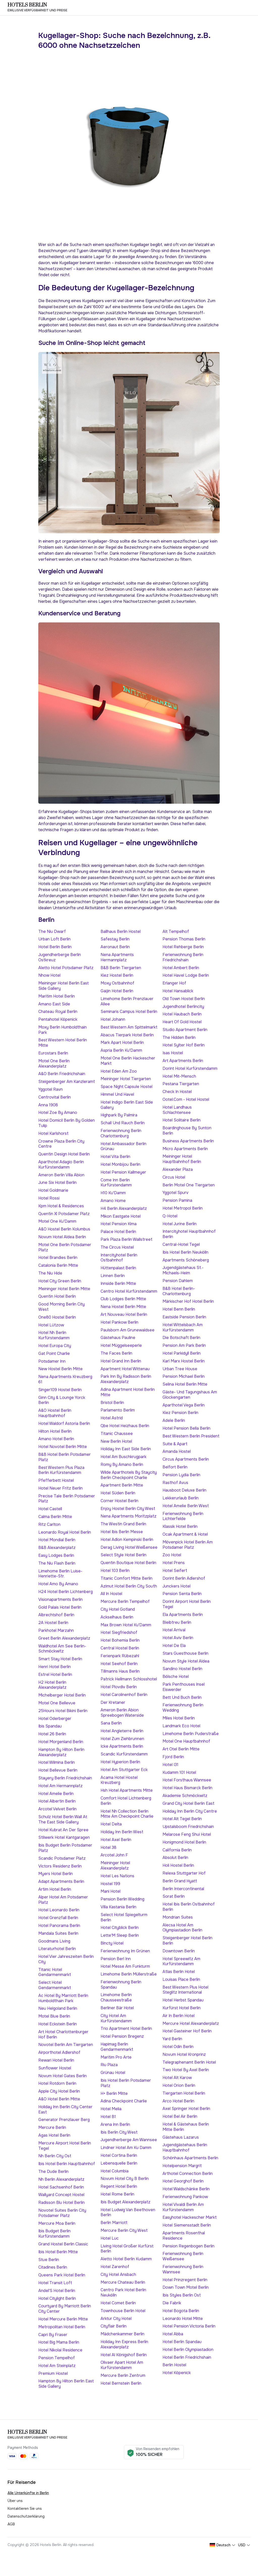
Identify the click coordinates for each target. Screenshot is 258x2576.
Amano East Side (54, 1004)
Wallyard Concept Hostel (61, 2194)
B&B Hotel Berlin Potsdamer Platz (64, 1457)
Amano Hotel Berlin (56, 1438)
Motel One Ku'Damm (57, 1221)
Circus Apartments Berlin (186, 1459)
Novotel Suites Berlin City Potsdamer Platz (62, 2213)
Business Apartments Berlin (188, 1141)
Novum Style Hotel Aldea (186, 1661)
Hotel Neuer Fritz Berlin (60, 1488)
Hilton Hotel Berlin (55, 1431)
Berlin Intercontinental (183, 1888)
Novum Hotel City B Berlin (125, 2178)
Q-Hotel (170, 1216)
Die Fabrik (172, 2303)
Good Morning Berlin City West (61, 1306)
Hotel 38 (108, 1847)
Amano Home (113, 1200)
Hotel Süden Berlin (118, 1493)
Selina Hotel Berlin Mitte (185, 1384)
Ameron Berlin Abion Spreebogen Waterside (122, 1712)
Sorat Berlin (174, 1896)
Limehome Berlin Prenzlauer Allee (127, 1001)
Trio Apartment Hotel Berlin (126, 2028)
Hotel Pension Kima (119, 1223)
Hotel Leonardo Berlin (58, 1910)
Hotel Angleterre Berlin (122, 1731)
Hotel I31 (170, 1764)
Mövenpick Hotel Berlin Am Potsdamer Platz (188, 1544)
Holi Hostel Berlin (178, 1865)
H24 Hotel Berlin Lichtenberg (65, 1591)
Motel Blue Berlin (54, 2016)
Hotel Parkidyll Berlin (182, 1353)
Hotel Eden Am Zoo (119, 1071)
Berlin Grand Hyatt (180, 1881)
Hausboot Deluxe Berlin (184, 1490)
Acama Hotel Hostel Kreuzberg (119, 1780)
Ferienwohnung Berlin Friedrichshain (183, 957)
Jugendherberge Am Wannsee (129, 2139)
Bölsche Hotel (176, 1676)
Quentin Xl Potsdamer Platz (64, 1213)
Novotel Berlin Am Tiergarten (65, 2044)
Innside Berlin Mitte (118, 1283)
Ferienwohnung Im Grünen (125, 1951)
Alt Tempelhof (176, 931)
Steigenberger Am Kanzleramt (66, 1081)
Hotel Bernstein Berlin (121, 2383)
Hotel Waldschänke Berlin (186, 2189)
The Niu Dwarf (52, 931)
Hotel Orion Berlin (179, 2085)
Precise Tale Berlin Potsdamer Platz (66, 1498)
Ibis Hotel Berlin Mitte (58, 2251)
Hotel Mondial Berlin (56, 1539)
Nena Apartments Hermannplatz (117, 957)
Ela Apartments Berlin (183, 1614)
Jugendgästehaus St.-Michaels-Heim (183, 1270)
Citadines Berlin (52, 2267)
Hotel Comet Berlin (118, 2303)
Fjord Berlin (173, 1756)
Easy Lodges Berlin (56, 1555)
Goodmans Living (54, 1941)
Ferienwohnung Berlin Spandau (121, 1984)
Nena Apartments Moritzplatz (128, 1516)
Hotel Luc (110, 2238)
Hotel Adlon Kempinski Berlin (127, 1539)
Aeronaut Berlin (115, 946)
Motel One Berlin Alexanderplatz (54, 1063)
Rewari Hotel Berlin (56, 2060)
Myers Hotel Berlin (55, 1873)
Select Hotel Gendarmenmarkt (54, 1985)
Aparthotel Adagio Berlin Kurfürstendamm (61, 1164)
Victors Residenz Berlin (60, 1866)
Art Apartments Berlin (183, 1060)
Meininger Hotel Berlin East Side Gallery (63, 985)
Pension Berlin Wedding (122, 1899)
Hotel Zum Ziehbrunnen (122, 1738)
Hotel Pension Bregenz (122, 2036)
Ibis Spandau (50, 1726)
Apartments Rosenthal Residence (184, 2235)
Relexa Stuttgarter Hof (184, 1873)
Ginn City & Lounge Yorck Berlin (61, 1400)
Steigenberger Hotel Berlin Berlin (187, 1940)
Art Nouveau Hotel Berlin (124, 1314)
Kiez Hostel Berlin (117, 975)
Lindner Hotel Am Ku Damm (126, 2147)
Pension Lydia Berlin (181, 1474)
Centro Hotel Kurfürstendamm (129, 1291)
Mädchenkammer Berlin (122, 2334)
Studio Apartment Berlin (185, 1029)
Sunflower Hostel (54, 2068)
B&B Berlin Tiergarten (121, 967)
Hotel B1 (108, 2116)
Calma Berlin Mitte (55, 1516)
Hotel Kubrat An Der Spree (63, 1829)
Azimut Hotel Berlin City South (129, 1586)
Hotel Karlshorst (53, 1133)
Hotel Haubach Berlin (182, 1014)
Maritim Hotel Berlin (56, 996)
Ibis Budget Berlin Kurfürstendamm (54, 2233)
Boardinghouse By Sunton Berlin (187, 1130)
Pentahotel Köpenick (57, 1019)
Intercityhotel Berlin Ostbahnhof (119, 1257)
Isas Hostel (173, 1052)
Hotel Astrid (112, 1418)
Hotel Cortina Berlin (119, 2155)
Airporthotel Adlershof (59, 2052)
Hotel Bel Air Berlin (180, 2116)
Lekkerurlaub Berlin (181, 1498)
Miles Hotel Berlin (179, 1718)
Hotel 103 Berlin (115, 1570)
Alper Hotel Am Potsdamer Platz (63, 1899)
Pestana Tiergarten (181, 1083)
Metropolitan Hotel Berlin (61, 2327)
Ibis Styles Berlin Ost (182, 2295)
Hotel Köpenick (177, 2372)
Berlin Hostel (174, 2365)
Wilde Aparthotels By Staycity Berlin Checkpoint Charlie (129, 1475)
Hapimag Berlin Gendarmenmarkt (117, 2046)
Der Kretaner (113, 1702)
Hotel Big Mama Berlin (58, 2342)
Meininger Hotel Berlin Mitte (64, 1288)
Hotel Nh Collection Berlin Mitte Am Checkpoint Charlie (127, 1814)
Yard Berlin (172, 2038)
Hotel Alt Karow (177, 2077)
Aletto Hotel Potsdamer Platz (65, 967)
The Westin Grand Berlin (123, 1524)
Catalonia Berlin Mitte (58, 1265)
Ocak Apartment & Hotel (185, 1534)
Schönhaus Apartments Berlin (190, 2158)
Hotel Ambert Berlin (181, 967)
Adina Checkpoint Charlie (124, 2101)
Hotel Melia (111, 2108)
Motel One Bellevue (56, 1703)
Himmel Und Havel (117, 1094)
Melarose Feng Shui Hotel (187, 1834)
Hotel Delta (111, 1824)
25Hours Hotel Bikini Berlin (62, 1710)
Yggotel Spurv (175, 1192)
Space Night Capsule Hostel (126, 1086)
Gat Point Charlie (54, 1353)
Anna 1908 (48, 1105)
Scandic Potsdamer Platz (62, 1858)
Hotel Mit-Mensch (179, 1076)
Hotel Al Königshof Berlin (124, 2354)
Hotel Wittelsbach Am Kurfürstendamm (183, 1327)
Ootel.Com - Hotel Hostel (186, 1099)
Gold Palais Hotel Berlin (59, 1607)
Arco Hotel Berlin (178, 2101)
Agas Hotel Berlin (54, 2135)
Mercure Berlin (52, 2127)
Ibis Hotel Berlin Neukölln (185, 1252)
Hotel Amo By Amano (58, 1583)
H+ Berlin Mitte (114, 2093)
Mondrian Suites (178, 1917)
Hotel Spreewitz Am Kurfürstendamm (181, 1961)
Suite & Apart (175, 1443)
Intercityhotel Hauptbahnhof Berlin (189, 1234)
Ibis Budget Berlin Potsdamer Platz (65, 1848)
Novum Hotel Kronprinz (184, 2054)
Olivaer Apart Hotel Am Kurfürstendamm (122, 2365)
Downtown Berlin (179, 1951)
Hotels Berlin (27, 5)
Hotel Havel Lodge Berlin (186, 975)
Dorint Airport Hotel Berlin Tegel (187, 1604)
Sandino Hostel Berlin (182, 1668)
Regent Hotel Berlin (119, 2186)
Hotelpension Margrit (182, 2165)
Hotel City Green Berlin (59, 1281)
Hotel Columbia (114, 2171)
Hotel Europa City (54, 1345)
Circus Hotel (174, 1177)
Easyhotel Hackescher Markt (190, 2217)
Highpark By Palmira (119, 1115)
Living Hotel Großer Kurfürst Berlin (127, 2248)
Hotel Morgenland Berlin (60, 1741)
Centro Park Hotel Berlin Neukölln (123, 2292)
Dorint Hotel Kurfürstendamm (190, 1068)
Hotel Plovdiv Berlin (119, 1686)
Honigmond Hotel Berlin (184, 1842)
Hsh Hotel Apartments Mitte (127, 1790)
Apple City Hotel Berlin (59, 2091)
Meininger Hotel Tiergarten (126, 1078)
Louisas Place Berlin (181, 1979)
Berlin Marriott (114, 2222)
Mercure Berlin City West (124, 2230)
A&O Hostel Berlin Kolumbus (64, 1229)
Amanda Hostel (177, 1451)
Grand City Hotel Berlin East (188, 1803)
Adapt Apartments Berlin (61, 1881)
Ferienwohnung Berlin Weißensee (183, 2256)
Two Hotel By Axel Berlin (186, 2069)
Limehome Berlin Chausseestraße (116, 1997)
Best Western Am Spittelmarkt (129, 1027)
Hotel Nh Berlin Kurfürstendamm (54, 1335)
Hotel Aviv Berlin (178, 1637)
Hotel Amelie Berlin (56, 1793)
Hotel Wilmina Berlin (56, 1762)
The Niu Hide (50, 1273)
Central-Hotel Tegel (181, 1244)
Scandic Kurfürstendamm (124, 1754)
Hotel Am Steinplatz (57, 2365)
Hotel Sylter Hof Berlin (184, 1045)
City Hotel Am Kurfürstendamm (116, 2018)
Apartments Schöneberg (186, 1260)
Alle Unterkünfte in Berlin (28, 2493)
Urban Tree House (180, 1368)
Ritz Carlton (49, 1524)
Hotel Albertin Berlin (57, 1801)
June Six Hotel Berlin (57, 1182)
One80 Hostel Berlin (57, 1317)
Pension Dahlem (178, 1280)
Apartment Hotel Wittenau (125, 1368)
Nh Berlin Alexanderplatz (61, 2179)
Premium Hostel (53, 2373)
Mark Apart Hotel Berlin (122, 1042)
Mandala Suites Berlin (58, 1933)
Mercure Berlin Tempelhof (125, 1601)
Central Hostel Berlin (120, 1648)
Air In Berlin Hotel (179, 2015)
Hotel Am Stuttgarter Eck (124, 1769)
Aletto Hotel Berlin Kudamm (126, 2259)
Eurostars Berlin (53, 1053)
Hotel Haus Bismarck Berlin (187, 1787)
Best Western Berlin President (191, 1436)
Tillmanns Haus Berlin (120, 1671)
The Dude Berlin (53, 2171)
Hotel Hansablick (178, 991)
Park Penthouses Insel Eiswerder (184, 1687)
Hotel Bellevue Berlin (57, 1770)
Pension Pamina (177, 1200)
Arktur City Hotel (116, 2318)
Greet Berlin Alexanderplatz (64, 1638)
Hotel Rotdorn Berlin (57, 2083)
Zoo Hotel (172, 1555)
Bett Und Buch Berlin (182, 1697)
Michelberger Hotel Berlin (62, 1695)
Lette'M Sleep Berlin (120, 1935)
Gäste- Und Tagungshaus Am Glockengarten (190, 1394)
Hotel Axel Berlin (116, 1839)
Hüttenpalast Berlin (118, 1268)
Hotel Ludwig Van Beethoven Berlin (128, 2212)
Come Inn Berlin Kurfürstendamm (116, 1182)
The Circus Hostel (117, 1247)
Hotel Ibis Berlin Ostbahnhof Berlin (189, 1906)
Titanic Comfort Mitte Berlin (126, 1578)
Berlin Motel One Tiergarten (189, 1185)
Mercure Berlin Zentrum (123, 2375)
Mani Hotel (110, 1891)
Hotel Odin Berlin (178, 2046)
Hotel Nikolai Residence (60, 2350)
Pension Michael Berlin (184, 1376)
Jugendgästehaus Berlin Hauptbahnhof (185, 2147)
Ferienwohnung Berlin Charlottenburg (121, 1133)
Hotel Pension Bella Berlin (186, 1428)
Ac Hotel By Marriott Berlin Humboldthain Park (63, 1998)
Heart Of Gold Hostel (182, 1022)
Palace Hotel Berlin (118, 1231)
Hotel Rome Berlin (117, 2194)
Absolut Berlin (175, 1857)
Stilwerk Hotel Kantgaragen (64, 1837)
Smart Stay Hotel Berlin (60, 1659)
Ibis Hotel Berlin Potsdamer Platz (126, 2083)
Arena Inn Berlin (115, 2124)
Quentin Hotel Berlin (57, 1296)
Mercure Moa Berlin (56, 2223)
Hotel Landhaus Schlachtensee (177, 1110)
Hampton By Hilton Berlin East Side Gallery (66, 2383)
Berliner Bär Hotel (117, 2007)
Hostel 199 (110, 1883)
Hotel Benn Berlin (179, 1309)
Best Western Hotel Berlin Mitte (62, 1042)
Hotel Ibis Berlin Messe (122, 1531)
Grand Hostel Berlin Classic (63, 2244)
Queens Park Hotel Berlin (61, 2275)
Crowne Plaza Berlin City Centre (61, 1144)
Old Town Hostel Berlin (184, 998)
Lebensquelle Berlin (119, 2163)
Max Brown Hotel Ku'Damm (126, 1625)
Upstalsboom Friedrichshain (188, 1826)
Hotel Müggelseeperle (121, 1345)
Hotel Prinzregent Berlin (185, 2279)
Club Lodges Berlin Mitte (123, 1298)
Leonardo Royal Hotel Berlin (64, 1532)
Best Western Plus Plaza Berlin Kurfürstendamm (61, 1470)
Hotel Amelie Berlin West (186, 1505)
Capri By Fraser (52, 2334)
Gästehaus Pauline (118, 1337)
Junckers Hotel (176, 1586)
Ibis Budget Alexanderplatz (125, 2202)
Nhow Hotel (49, 975)
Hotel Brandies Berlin (57, 1257)
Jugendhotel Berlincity (183, 1006)
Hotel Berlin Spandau (182, 2341)
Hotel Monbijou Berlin (120, 1164)
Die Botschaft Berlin (181, 1337)
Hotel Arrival (174, 1630)
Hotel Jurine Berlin (180, 1223)
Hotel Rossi (48, 1198)
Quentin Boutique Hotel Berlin (128, 1562)
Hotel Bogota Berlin (181, 2310)
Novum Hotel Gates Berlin (62, 2075)
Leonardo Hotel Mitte (183, 2318)
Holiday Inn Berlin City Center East (65, 2109)
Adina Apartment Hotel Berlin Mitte (128, 1392)
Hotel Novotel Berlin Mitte (62, 1446)
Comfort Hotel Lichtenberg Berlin (126, 1800)
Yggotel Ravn (50, 1089)
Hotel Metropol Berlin (183, 1208)
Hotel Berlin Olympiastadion (188, 2349)
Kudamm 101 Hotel (179, 1772)
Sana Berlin (111, 1723)
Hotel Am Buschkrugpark (123, 1456)
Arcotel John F (114, 1855)
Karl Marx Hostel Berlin (184, 1361)
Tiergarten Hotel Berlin (184, 2093)
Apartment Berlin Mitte (122, 1485)
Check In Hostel (177, 1091)
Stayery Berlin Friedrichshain (65, 1778)
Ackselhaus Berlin (117, 1617)
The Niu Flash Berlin (56, 1563)
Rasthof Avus (175, 1482)
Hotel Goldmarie (53, 1190)
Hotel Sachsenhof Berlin (61, 2187)
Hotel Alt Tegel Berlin (182, 1818)
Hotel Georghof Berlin (183, 2181)
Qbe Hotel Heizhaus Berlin (125, 1425)
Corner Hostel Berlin (119, 1500)
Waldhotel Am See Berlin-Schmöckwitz (62, 1648)
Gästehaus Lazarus (181, 2137)
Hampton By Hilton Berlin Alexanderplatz (61, 1752)
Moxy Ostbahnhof (117, 983)
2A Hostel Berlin (53, 1622)
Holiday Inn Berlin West (122, 1831)
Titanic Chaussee (117, 1433)
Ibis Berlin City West (119, 2132)
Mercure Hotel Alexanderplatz (191, 2023)
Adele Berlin (174, 1420)
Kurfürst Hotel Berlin (182, 2007)
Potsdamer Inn (52, 1361)
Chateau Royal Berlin (57, 1011)
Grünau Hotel (113, 2072)
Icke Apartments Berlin (122, 1746)
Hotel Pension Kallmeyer (123, 1172)
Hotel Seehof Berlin (119, 1663)
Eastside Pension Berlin (184, 1317)
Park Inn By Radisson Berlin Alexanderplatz (126, 1379)
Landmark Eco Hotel (181, 1725)
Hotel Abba (173, 2334)
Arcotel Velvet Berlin (57, 1809)
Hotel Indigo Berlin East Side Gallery (127, 1105)
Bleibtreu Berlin (177, 1622)
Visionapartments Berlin (60, 1599)
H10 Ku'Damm (113, 1192)
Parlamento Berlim (118, 1410)
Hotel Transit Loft (55, 2282)
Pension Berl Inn (116, 1958)
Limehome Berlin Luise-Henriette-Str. (60, 1573)
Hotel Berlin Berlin (55, 946)
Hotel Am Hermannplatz (60, 1785)
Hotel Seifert (175, 1570)
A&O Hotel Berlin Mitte (59, 2099)
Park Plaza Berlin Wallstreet (126, 1239)
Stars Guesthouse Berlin (185, 1653)
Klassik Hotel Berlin (180, 1526)
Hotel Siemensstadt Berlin (187, 2225)
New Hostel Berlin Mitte (60, 1368)
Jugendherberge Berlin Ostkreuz (59, 957)
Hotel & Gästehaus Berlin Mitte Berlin (186, 2127)
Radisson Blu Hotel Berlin (61, 2202)
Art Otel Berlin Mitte (181, 1749)
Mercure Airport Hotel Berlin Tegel (64, 2145)
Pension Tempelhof (56, 2357)
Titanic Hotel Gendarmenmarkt (54, 1972)
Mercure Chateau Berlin (123, 2282)
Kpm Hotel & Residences (61, 1206)
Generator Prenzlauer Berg (64, 2119)
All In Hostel (111, 1593)
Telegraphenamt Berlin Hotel (189, 2062)
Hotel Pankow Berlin (119, 1322)
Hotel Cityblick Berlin (120, 1927)
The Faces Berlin (116, 1353)
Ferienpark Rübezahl (120, 1655)
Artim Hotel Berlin (54, 1889)
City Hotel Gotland (118, 1609)
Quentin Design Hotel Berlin (64, 1154)
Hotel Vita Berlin (115, 1156)
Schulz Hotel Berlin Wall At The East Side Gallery (62, 1819)
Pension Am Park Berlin (184, 1345)
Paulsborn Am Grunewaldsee (127, 1330)
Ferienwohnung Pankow (185, 2196)
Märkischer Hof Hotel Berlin (188, 1301)
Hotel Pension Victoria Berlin (189, 2326)
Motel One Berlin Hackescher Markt (128, 1060)
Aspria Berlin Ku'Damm (121, 1050)
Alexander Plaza (178, 1169)
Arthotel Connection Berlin (188, 2173)
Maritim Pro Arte (116, 2057)
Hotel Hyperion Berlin (120, 1762)
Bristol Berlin (112, 1402)
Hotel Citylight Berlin (57, 2298)
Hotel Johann (113, 1019)
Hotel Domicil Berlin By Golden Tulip (66, 1123)
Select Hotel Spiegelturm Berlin (124, 1917)
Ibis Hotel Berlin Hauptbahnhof (66, 2163)
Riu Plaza (109, 2064)
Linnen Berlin (113, 1275)
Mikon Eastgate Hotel (121, 1216)
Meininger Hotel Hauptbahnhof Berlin (182, 1159)
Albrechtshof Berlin (56, 1614)
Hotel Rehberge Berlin (183, 946)
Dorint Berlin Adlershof (184, 1578)
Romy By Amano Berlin (122, 1464)
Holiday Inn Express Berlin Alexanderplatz (124, 2344)
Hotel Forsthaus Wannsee (187, 1780)
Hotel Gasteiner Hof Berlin (187, 2031)
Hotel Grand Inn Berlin (121, 1361)
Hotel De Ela (174, 1645)
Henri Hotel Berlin (54, 1666)
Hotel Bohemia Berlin (120, 1640)
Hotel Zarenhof (115, 2266)
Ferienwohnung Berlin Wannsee (183, 2269)
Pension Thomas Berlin (184, 939)
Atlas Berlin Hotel (179, 1971)
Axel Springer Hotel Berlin (186, 2108)
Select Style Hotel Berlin (123, 1555)
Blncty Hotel (112, 1943)
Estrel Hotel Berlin (55, 1674)
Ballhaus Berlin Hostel (121, 931)
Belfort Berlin (175, 1467)
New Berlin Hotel (116, 1441)
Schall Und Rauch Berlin (123, 1122)
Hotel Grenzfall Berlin (58, 1917)
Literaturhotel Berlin (57, 1948)
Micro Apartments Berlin (185, 1148)
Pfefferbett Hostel (56, 1480)
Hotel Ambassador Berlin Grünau (123, 1146)
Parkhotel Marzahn (56, 1630)
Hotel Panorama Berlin (59, 1925)
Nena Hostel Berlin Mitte (123, 1306)
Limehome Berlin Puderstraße (191, 1733)
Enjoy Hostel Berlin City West (128, 1508)
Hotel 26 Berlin (52, 1734)
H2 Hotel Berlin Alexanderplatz (52, 1685)
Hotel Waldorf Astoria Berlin (64, 1423)
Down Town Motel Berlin (186, 2287)
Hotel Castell (50, 1508)
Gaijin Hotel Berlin (117, 991)
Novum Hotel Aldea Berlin (62, 1237)
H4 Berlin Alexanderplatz (124, 1208)
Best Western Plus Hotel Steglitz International (185, 1990)
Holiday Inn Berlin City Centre (190, 1811)
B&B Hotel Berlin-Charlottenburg (179, 1291)
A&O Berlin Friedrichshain (61, 1073)
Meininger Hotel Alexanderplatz (115, 1865)
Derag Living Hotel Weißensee (129, 1547)
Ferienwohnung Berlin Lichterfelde (183, 1516)
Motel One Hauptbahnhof (186, 1741)
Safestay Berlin (115, 939)
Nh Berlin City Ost (54, 2156)
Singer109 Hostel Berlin (60, 1389)
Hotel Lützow (51, 1325)
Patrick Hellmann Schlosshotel (129, 1679)
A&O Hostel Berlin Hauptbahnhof (54, 1413)
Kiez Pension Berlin (180, 1412)
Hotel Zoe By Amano (57, 1112)
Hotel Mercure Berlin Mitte (63, 2319)
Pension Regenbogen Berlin (188, 2246)
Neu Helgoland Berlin (57, 2008)
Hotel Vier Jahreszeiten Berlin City (66, 1959)
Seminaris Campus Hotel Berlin (129, 1011)
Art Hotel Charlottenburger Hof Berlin (63, 2034)
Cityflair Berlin (113, 2326)
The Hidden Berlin (179, 1037)
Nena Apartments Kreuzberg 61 (65, 1379)
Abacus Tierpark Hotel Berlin (127, 1035)
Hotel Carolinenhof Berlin (124, 1694)
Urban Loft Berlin (54, 939)
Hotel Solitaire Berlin (182, 1120)
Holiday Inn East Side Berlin (126, 1449)
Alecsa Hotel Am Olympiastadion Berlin (182, 1927)
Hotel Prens (174, 1562)
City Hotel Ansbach (118, 2274)
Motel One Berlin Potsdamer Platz (64, 1247)
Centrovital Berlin (54, 1097)
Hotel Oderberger (54, 1718)
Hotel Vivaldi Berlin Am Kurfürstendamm (183, 2207)
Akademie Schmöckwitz (185, 1795)
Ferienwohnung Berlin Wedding (183, 1707)
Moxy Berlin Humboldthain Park (62, 1030)
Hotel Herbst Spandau (183, 2000)
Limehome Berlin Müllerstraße (129, 1974)
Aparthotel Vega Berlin (184, 1405)
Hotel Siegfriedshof (119, 1632)
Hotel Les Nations (117, 1876)
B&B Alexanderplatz (57, 1547)
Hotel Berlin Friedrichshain (187, 2357)
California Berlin (177, 1850)
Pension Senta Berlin (182, 1593)
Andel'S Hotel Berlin (56, 2290)
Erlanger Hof (174, 983)
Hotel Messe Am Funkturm (125, 1966)
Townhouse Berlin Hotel (123, 2310)
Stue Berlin (48, 2259)
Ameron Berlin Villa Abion (61, 1175)
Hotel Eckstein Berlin (57, 2024)
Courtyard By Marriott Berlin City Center (64, 2308)
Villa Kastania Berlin (118, 1907)
